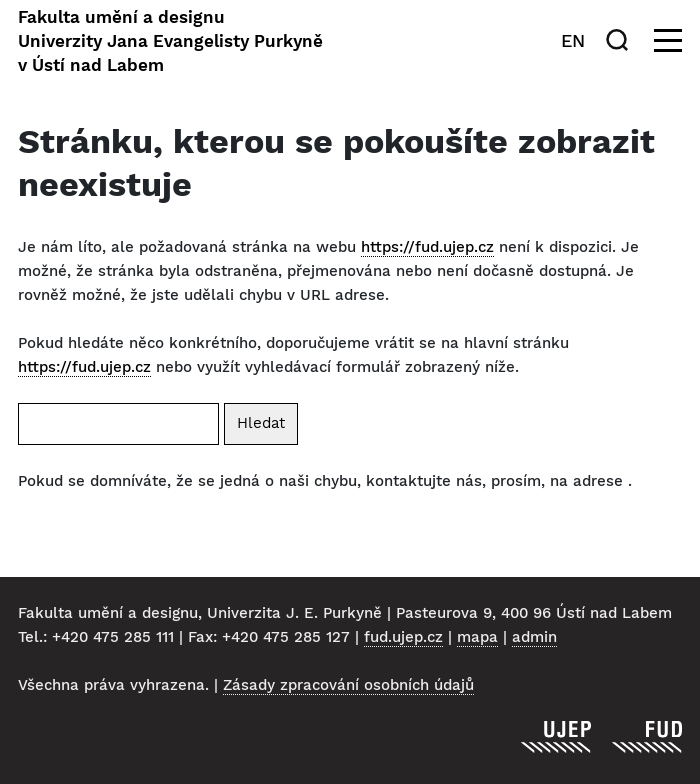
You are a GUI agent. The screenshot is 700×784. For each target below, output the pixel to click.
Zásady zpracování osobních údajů (348, 685)
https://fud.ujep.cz (427, 247)
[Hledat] (621, 40)
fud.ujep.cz (403, 637)
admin (534, 637)
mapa (477, 637)
